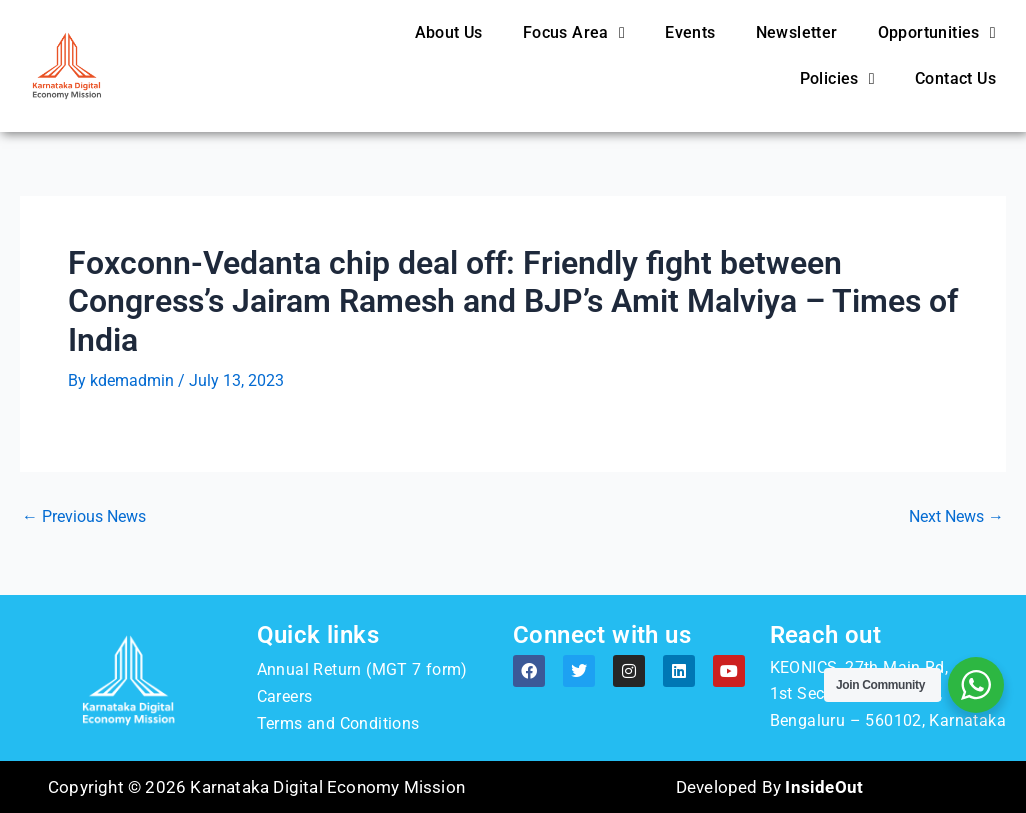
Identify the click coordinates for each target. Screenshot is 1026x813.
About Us (449, 32)
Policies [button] (837, 79)
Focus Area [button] (574, 33)
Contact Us (955, 78)
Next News (956, 517)
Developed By (769, 787)
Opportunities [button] (937, 33)
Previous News (84, 517)
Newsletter (797, 32)
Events (690, 32)
